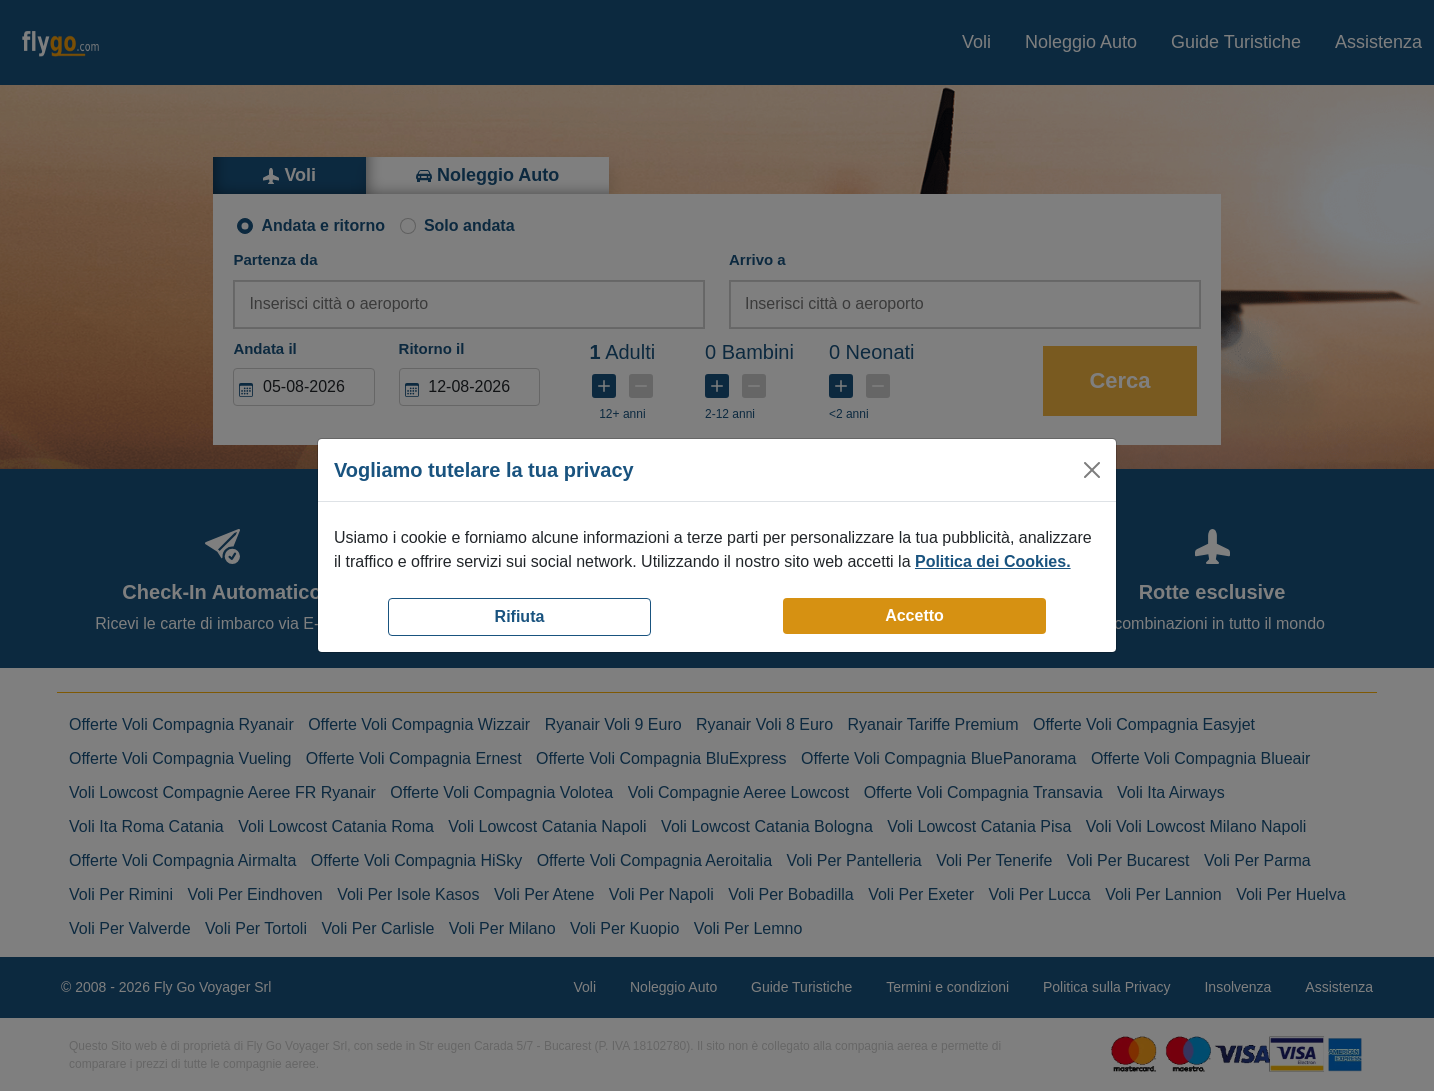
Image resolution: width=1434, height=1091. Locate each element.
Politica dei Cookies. (993, 561)
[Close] (1092, 470)
